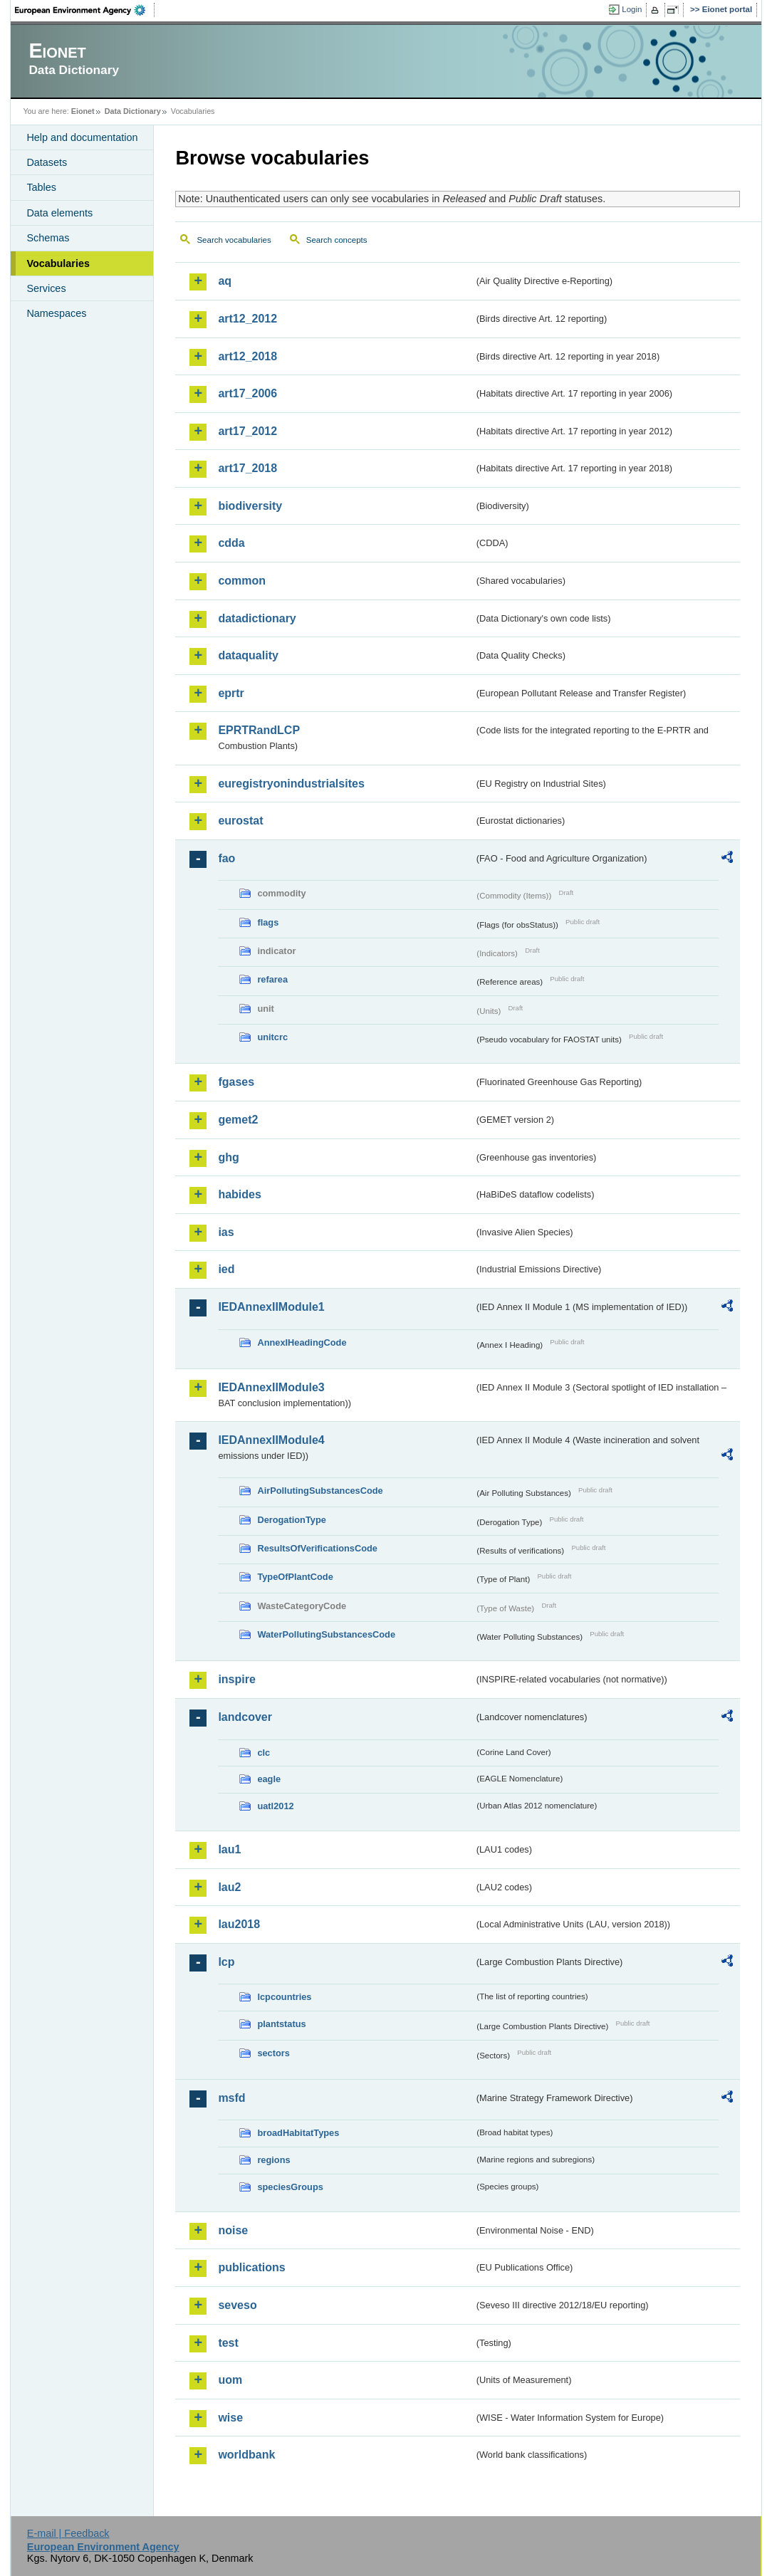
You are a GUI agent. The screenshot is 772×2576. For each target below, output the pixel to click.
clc (263, 1752)
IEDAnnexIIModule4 (271, 1440)
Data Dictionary (133, 111)
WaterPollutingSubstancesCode (326, 1634)
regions (273, 2159)
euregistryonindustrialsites (291, 783)
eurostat (240, 821)
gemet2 (238, 1120)
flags (267, 922)
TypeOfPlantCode (295, 1576)
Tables (41, 187)
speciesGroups (290, 2187)
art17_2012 (247, 431)
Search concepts (336, 240)
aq (224, 281)
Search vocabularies (234, 240)
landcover (245, 1717)
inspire (236, 1679)
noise (233, 2230)
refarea (272, 979)
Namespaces (56, 313)
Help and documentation (81, 137)
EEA (85, 10)
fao (226, 858)
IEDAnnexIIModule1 (271, 1307)
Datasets (46, 162)
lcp (226, 1962)
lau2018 (239, 1924)
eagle (269, 1779)
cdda (231, 543)
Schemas (47, 238)
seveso (237, 2305)
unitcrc (272, 1037)
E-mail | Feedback (68, 2533)
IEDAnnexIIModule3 (271, 1387)
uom (230, 2380)
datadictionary (257, 618)
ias (226, 1232)
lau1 (229, 1849)
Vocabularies (58, 263)
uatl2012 (275, 1806)
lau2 (229, 1887)
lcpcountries (284, 1996)
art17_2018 (247, 468)
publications (251, 2267)
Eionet (83, 111)
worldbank (246, 2455)
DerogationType (291, 1519)
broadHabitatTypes (298, 2132)
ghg (228, 1157)
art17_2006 (247, 393)
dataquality (248, 655)
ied (226, 1269)
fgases (236, 1082)
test (228, 2343)
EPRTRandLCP (259, 730)
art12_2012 (247, 319)
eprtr (231, 693)
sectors (273, 2053)
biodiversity (250, 506)
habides (239, 1194)
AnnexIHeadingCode (301, 1342)
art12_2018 (247, 356)
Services (46, 288)
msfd (231, 2098)
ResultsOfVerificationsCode (317, 1548)
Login (632, 9)
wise (230, 2418)
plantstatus (281, 2024)
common (242, 581)
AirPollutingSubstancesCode (319, 1490)
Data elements (59, 213)
